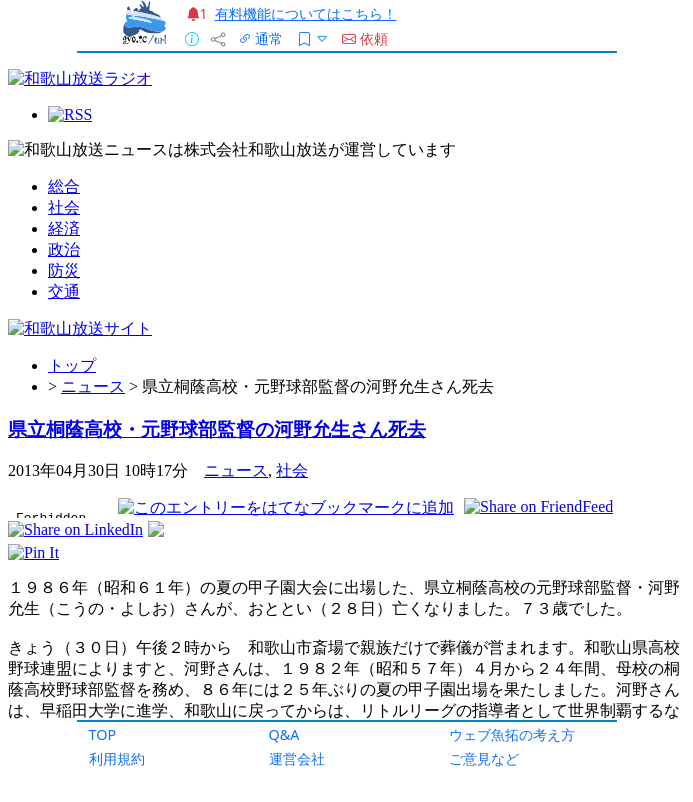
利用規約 (117, 758)
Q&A (284, 734)
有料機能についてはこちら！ (306, 13)
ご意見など (484, 758)
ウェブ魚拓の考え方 (512, 734)
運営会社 (297, 758)
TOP (103, 734)
